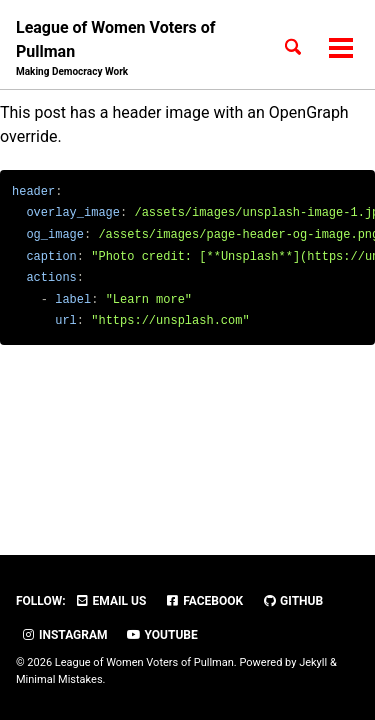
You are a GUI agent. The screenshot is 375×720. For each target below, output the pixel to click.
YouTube (162, 635)
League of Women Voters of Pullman (131, 48)
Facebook (204, 601)
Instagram (64, 635)
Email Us (111, 601)
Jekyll (313, 662)
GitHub (292, 601)
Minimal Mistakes (59, 679)
